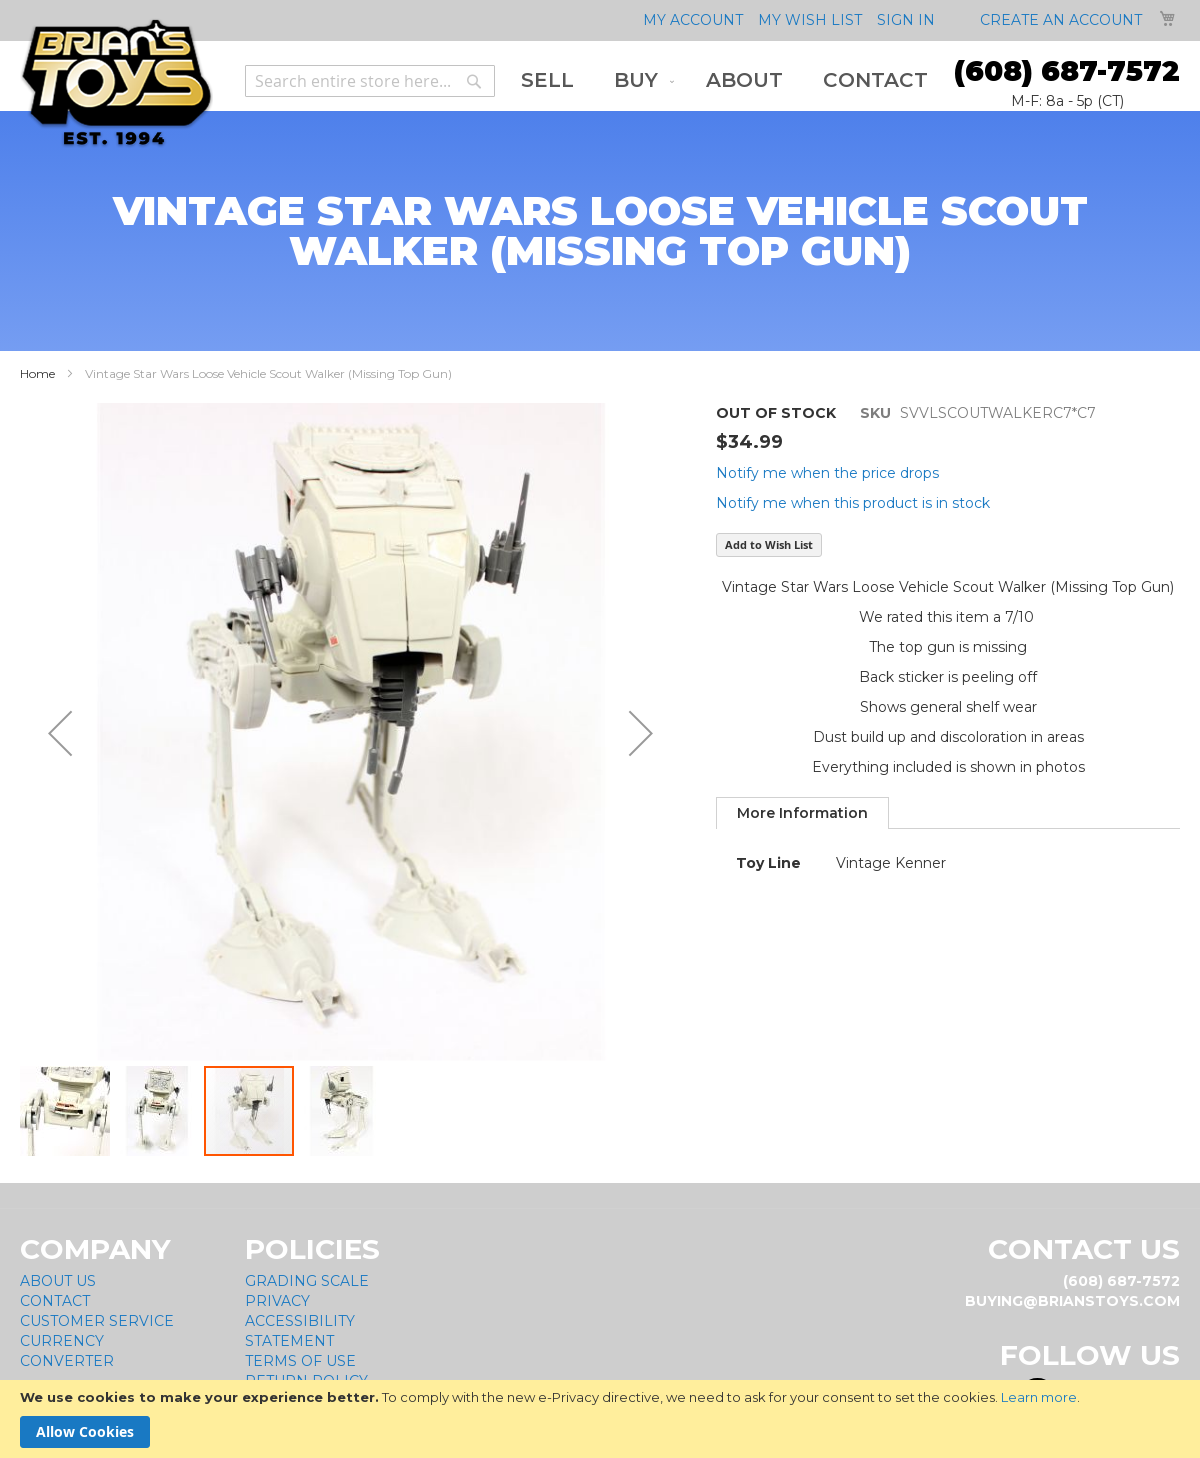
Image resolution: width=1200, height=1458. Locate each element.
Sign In (906, 20)
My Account (693, 20)
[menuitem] (547, 80)
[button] (60, 733)
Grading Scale (307, 1281)
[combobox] (370, 81)
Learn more (1039, 1397)
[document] (600, 1419)
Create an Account (1061, 20)
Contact (55, 1301)
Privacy (277, 1301)
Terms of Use (300, 1361)
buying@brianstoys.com (1072, 1301)
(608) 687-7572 (1067, 71)
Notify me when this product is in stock (853, 503)
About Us (58, 1281)
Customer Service (97, 1321)
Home (37, 373)
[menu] (724, 80)
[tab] (802, 813)
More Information (802, 813)
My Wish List (810, 20)
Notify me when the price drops (827, 473)
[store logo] (116, 83)
